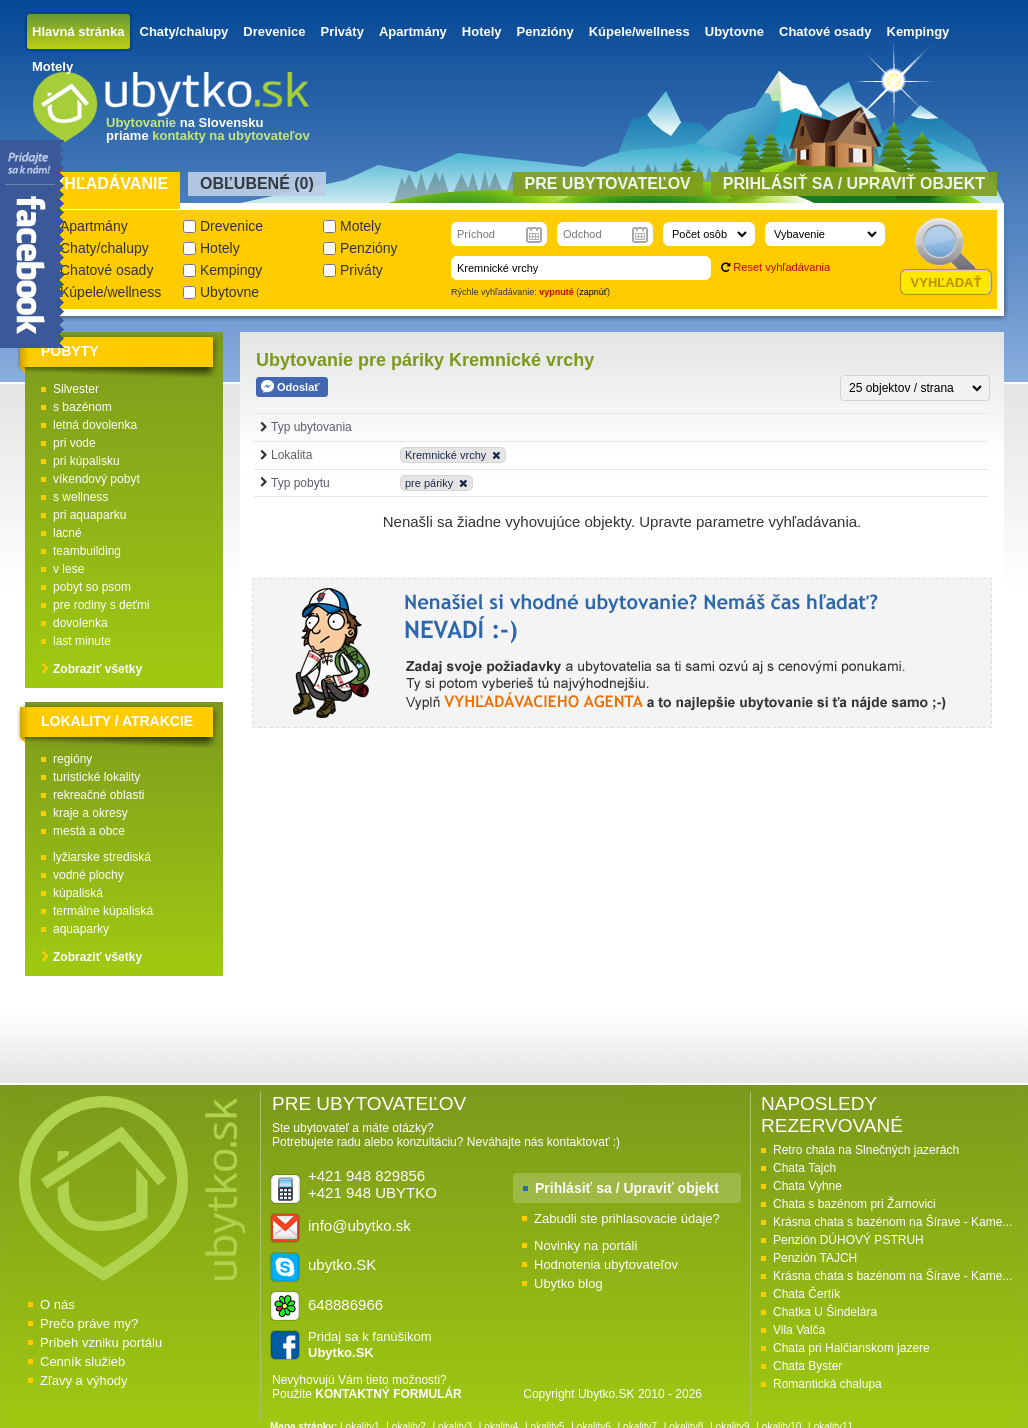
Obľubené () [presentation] (257, 183)
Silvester (76, 389)
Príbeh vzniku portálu (101, 1342)
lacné (67, 533)
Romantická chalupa (827, 1384)
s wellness (80, 497)
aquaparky (81, 929)
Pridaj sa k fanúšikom (370, 1344)
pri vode (74, 443)
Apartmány (413, 31)
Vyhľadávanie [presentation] (105, 183)
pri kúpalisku (86, 461)
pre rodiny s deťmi (101, 605)
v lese (68, 569)
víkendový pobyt (96, 479)
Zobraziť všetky (97, 669)
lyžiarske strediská (102, 857)
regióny (72, 759)
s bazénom (82, 407)
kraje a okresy (90, 813)
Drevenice (274, 31)
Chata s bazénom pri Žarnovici (854, 1204)
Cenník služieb (82, 1361)
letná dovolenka (95, 425)
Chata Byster (807, 1366)
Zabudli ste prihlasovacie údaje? (627, 1218)
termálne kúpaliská (103, 911)
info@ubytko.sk (359, 1225)
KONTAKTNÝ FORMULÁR (388, 1394)
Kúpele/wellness (639, 31)
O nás (57, 1304)
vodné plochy (88, 875)
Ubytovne (734, 31)
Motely (52, 66)
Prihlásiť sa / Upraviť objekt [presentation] (854, 183)
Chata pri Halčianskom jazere (851, 1348)
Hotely (482, 31)
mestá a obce (89, 831)
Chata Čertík (806, 1294)
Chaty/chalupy (184, 31)
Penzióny (545, 31)
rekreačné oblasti (98, 795)
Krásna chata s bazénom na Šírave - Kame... (892, 1222)
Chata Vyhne (807, 1186)
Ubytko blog (568, 1283)
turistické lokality (96, 777)
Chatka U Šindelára (825, 1312)
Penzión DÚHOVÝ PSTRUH (848, 1240)
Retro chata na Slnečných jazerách (866, 1150)
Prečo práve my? (89, 1323)
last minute (82, 641)
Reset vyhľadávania (781, 267)
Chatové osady (825, 31)
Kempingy (918, 31)
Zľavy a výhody (84, 1380)
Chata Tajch (804, 1168)
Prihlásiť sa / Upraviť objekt (627, 1188)
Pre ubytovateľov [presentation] (608, 183)
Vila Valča (799, 1330)
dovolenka (80, 623)
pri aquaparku (89, 515)
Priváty (342, 31)
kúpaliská (78, 893)
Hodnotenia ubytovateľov (606, 1264)
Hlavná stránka (78, 31)
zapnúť (593, 292)
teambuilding (87, 551)
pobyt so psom (92, 587)
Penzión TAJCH (815, 1258)
